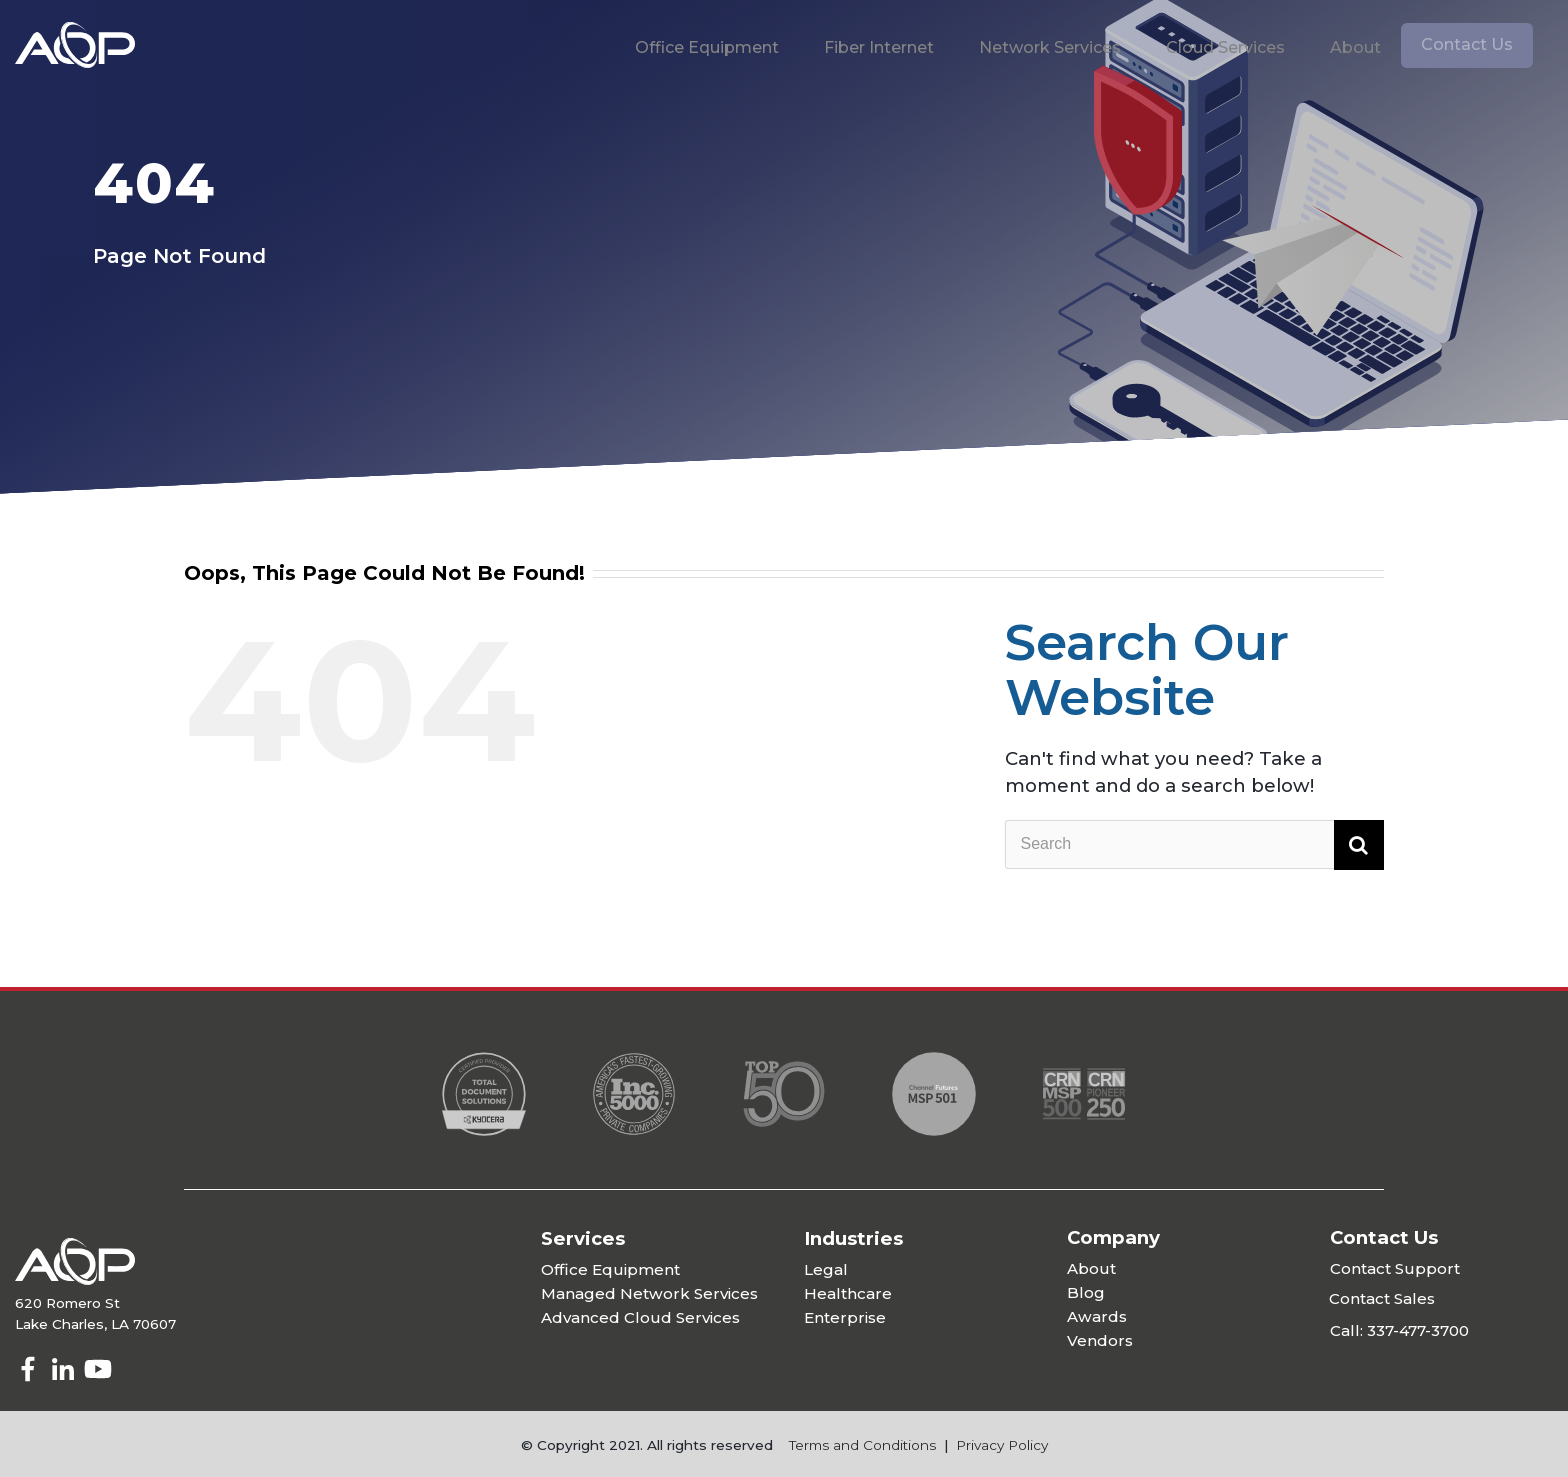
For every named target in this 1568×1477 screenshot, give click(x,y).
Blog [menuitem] (1086, 1292)
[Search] (1194, 845)
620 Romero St (67, 1303)
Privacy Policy (1002, 1445)
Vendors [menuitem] (1100, 1340)
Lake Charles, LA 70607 (95, 1324)
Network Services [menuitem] (1050, 47)
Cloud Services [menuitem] (1225, 47)
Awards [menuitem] (1097, 1316)
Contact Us (1467, 44)
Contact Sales (1382, 1298)
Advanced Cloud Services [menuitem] (640, 1317)
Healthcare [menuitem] (848, 1293)
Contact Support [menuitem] (1395, 1268)
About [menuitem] (1355, 47)
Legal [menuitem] (826, 1269)
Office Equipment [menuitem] (707, 47)
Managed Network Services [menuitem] (649, 1293)
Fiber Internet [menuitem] (879, 47)
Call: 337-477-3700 (1399, 1330)
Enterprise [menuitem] (845, 1317)
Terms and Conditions (862, 1445)
